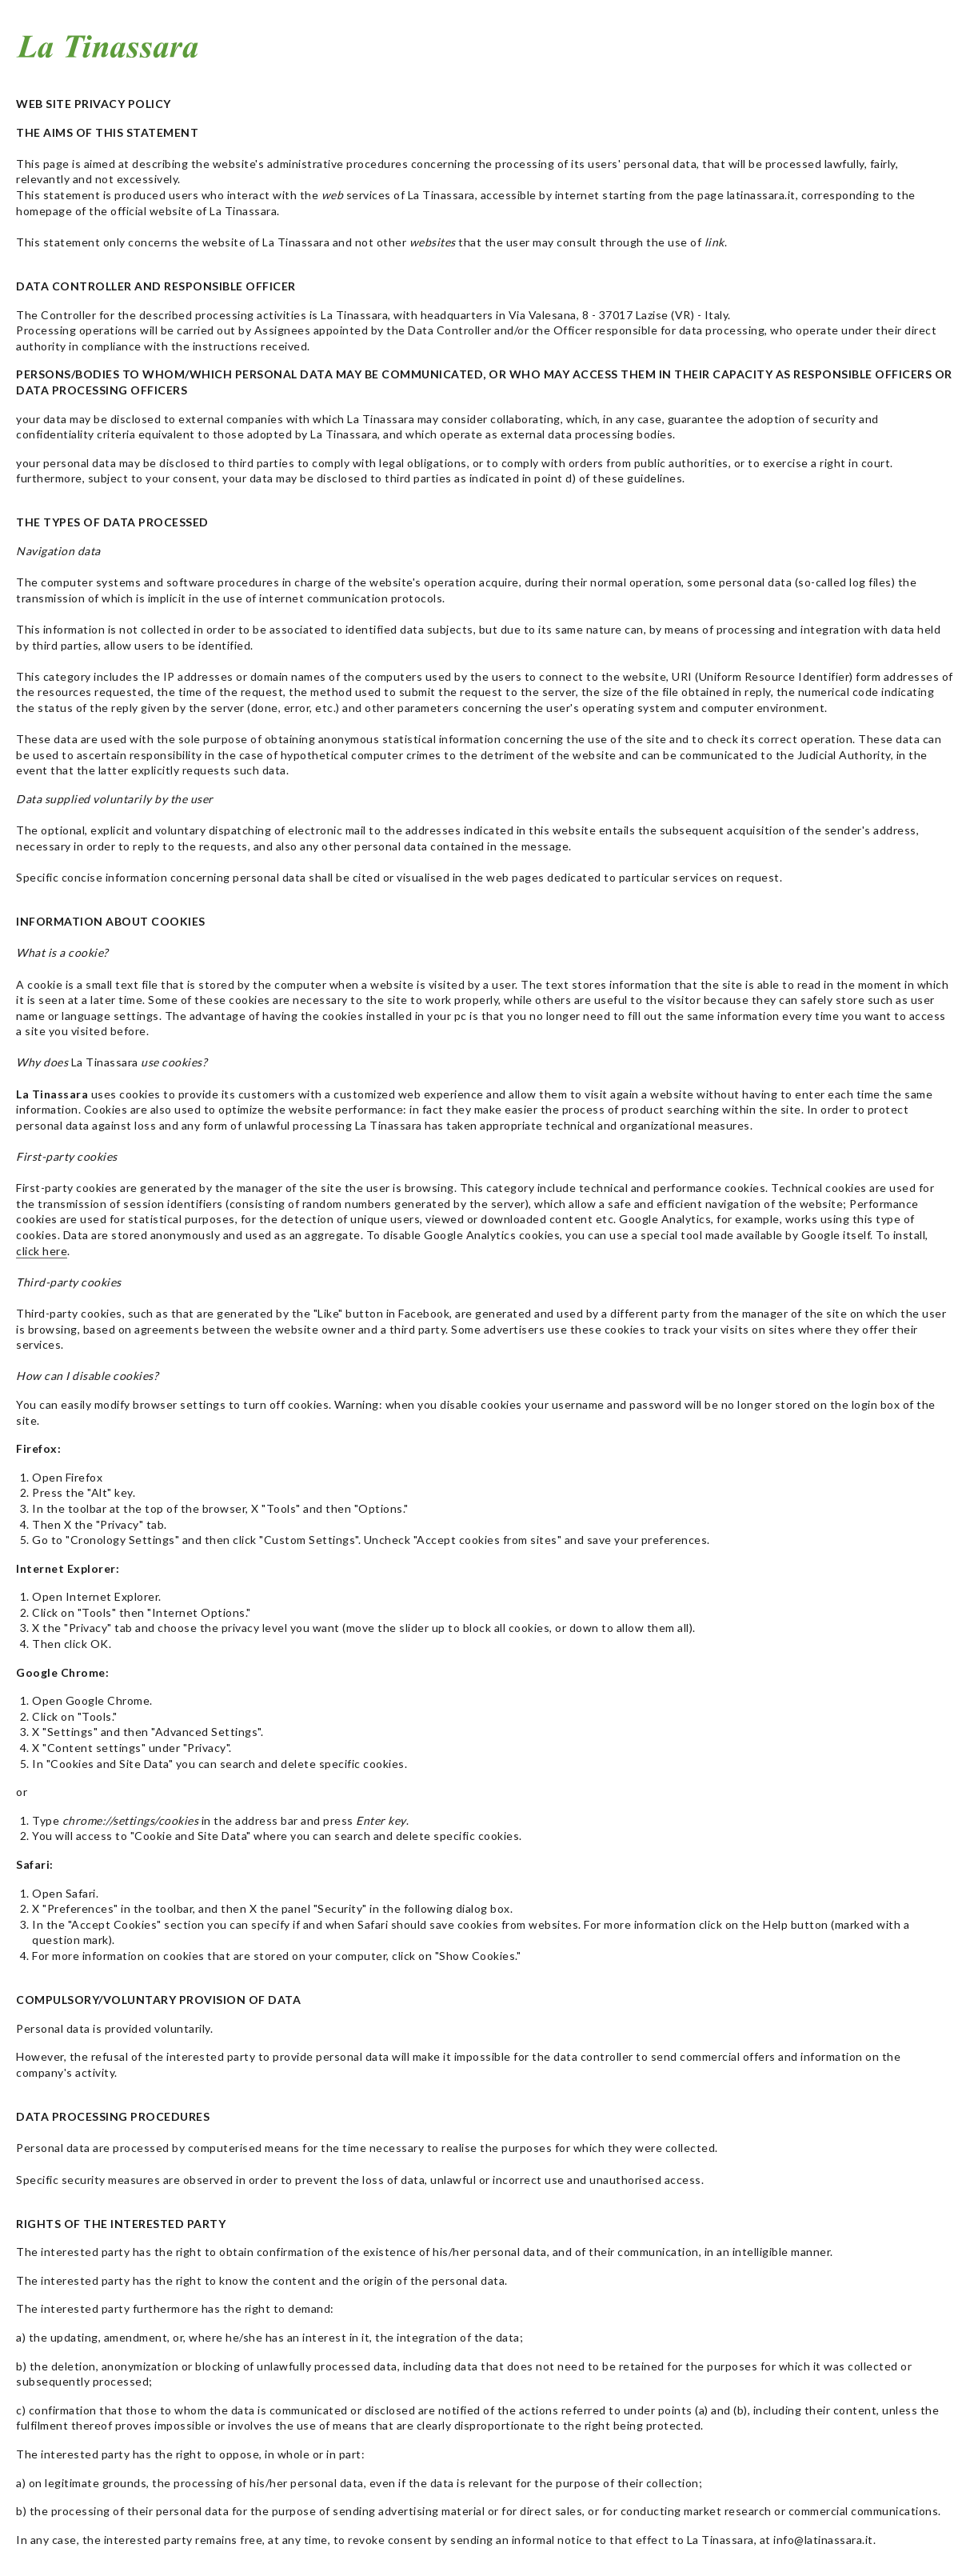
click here (41, 1251)
